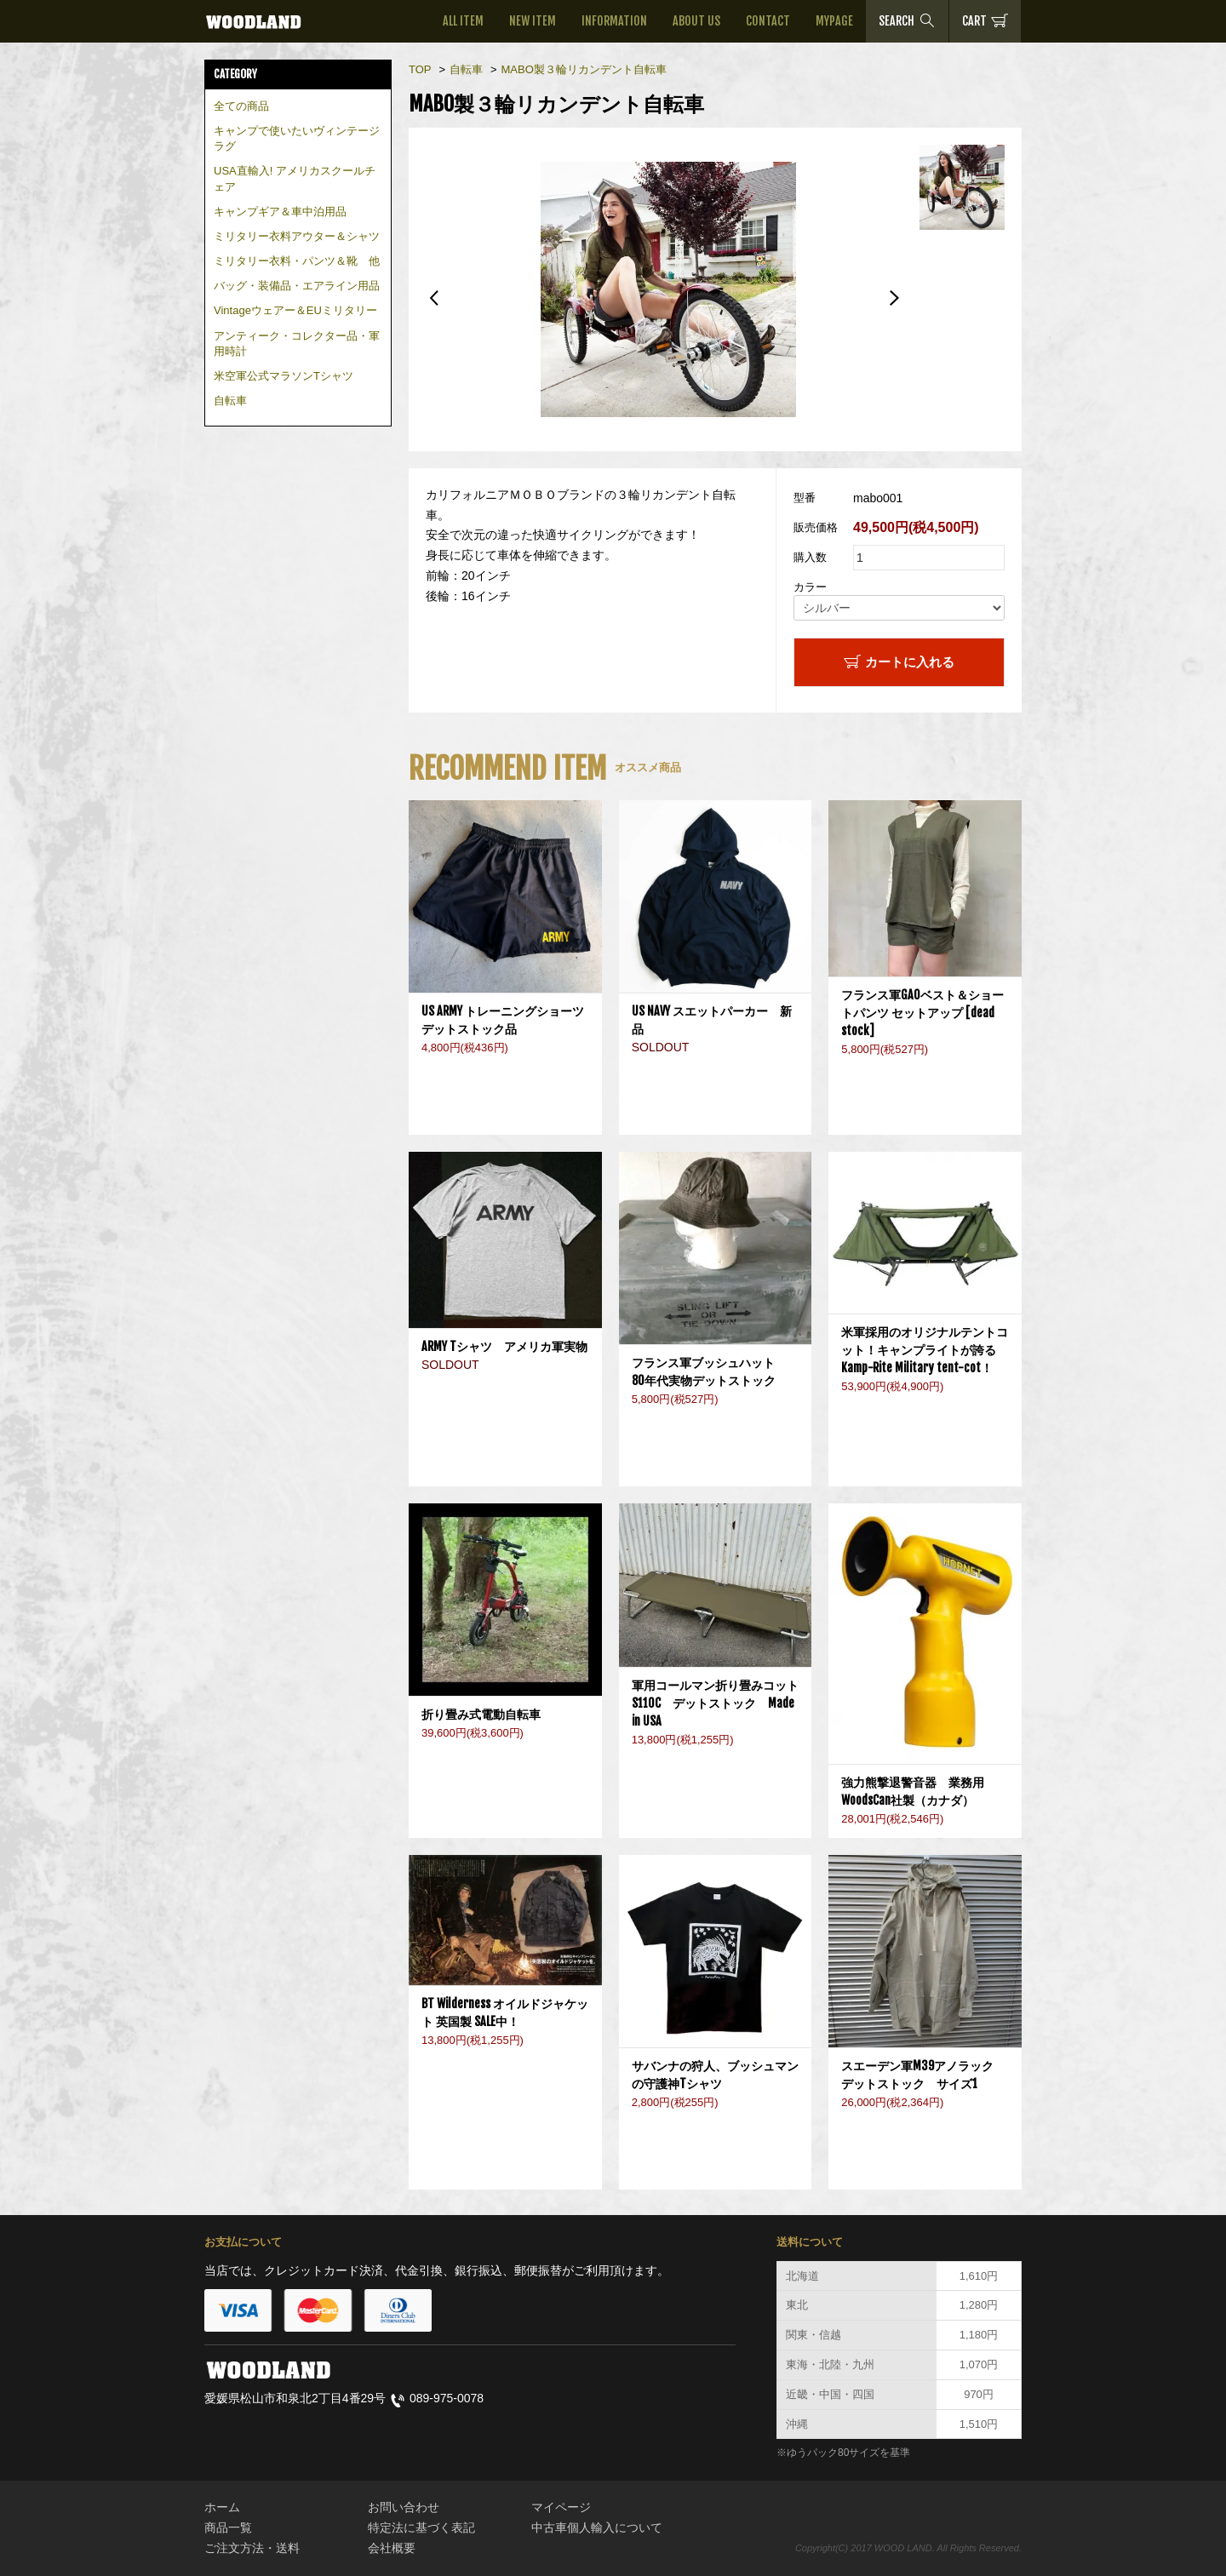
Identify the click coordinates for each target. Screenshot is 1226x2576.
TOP (420, 69)
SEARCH (907, 20)
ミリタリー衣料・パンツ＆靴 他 (297, 261)
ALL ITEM (463, 21)
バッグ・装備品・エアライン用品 (297, 285)
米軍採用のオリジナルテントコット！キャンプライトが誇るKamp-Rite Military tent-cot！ (924, 1350)
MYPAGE (834, 21)
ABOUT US (696, 21)
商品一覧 (228, 2527)
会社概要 (391, 2548)
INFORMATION (614, 21)
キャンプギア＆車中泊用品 (280, 211)
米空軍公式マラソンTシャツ (283, 375)
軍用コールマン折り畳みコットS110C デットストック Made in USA (715, 1703)
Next (893, 297)
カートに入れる (899, 661)
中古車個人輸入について (596, 2527)
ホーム (222, 2507)
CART (985, 20)
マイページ (561, 2507)
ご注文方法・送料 (252, 2548)
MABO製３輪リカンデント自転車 (583, 69)
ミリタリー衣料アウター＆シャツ (297, 236)
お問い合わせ (403, 2507)
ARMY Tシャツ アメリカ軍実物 (504, 1346)
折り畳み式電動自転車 (487, 1714)
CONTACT (768, 21)
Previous (434, 297)
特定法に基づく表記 (421, 2527)
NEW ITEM (532, 21)
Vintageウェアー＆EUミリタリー (295, 310)
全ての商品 (241, 106)
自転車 (230, 400)
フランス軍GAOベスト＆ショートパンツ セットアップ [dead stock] (922, 1012)
